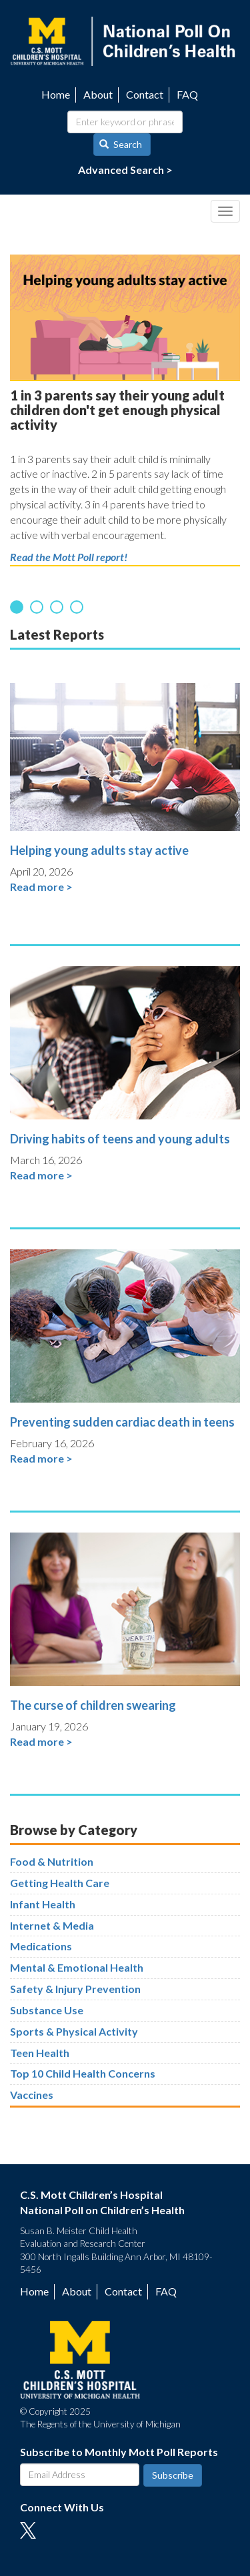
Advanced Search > (125, 169)
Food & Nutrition (51, 1861)
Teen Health (39, 2052)
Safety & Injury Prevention (75, 1988)
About (98, 94)
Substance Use (46, 2010)
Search (120, 144)
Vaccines (31, 2094)
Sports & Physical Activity (74, 2031)
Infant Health (42, 1904)
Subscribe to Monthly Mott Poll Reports (119, 2451)
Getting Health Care (59, 1882)
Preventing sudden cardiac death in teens (122, 1422)
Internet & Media (52, 1925)
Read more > (41, 886)
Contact (144, 94)
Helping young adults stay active (99, 850)
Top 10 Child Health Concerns (82, 2073)
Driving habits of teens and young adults (120, 1138)
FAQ (187, 94)
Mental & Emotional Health (76, 1967)
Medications (41, 1946)
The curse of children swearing (93, 1705)
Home (55, 94)
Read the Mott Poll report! (68, 556)
